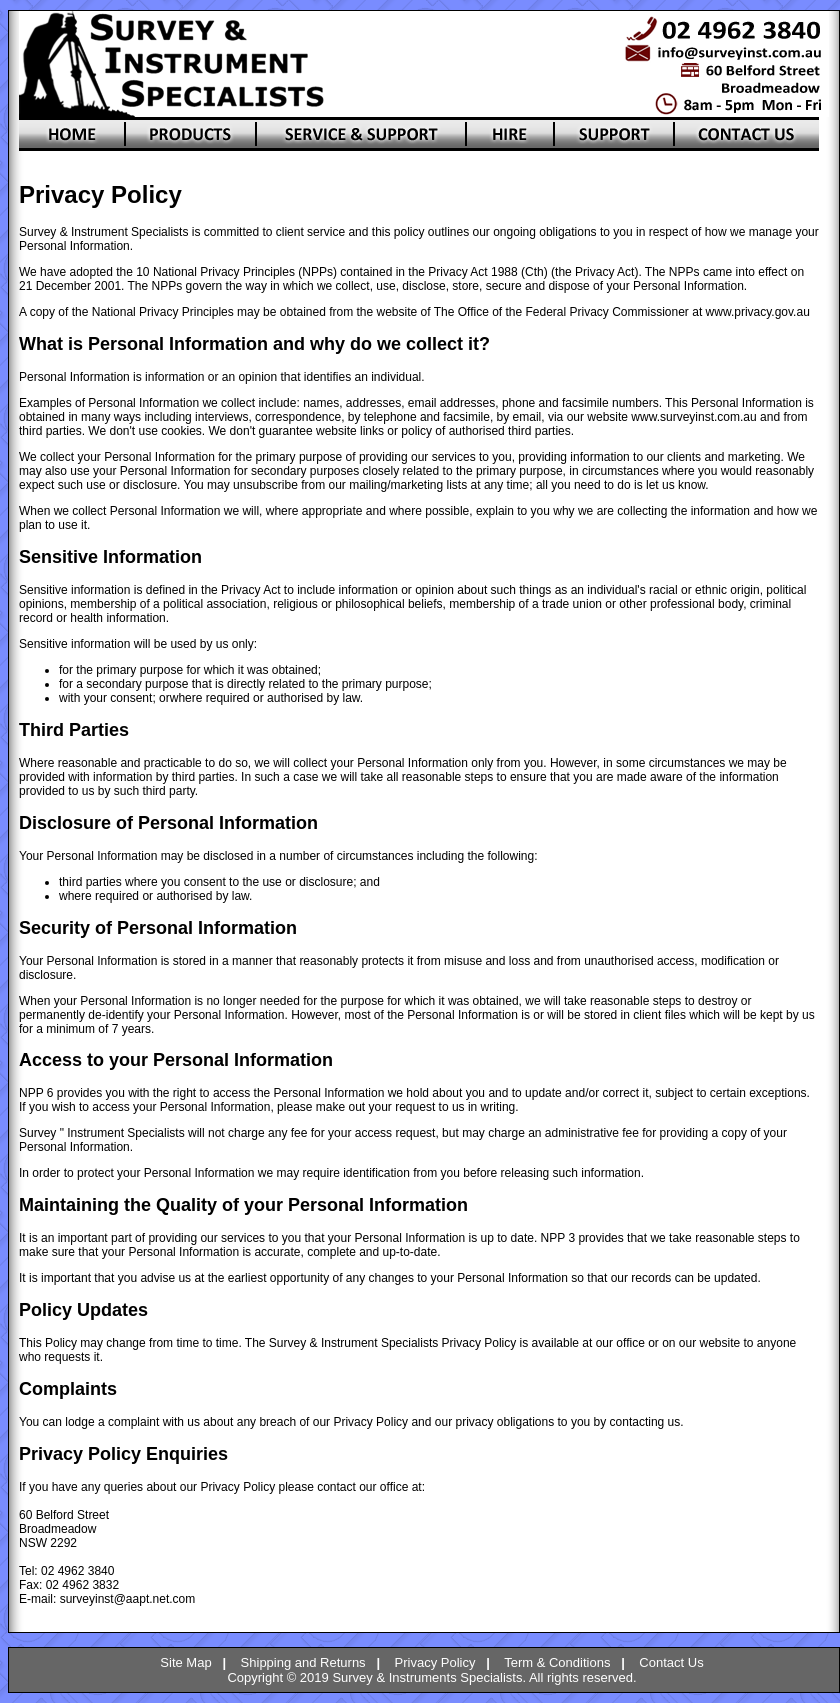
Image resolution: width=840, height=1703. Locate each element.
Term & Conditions (557, 1662)
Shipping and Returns (303, 1662)
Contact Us (671, 1662)
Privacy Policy (435, 1662)
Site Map (185, 1662)
